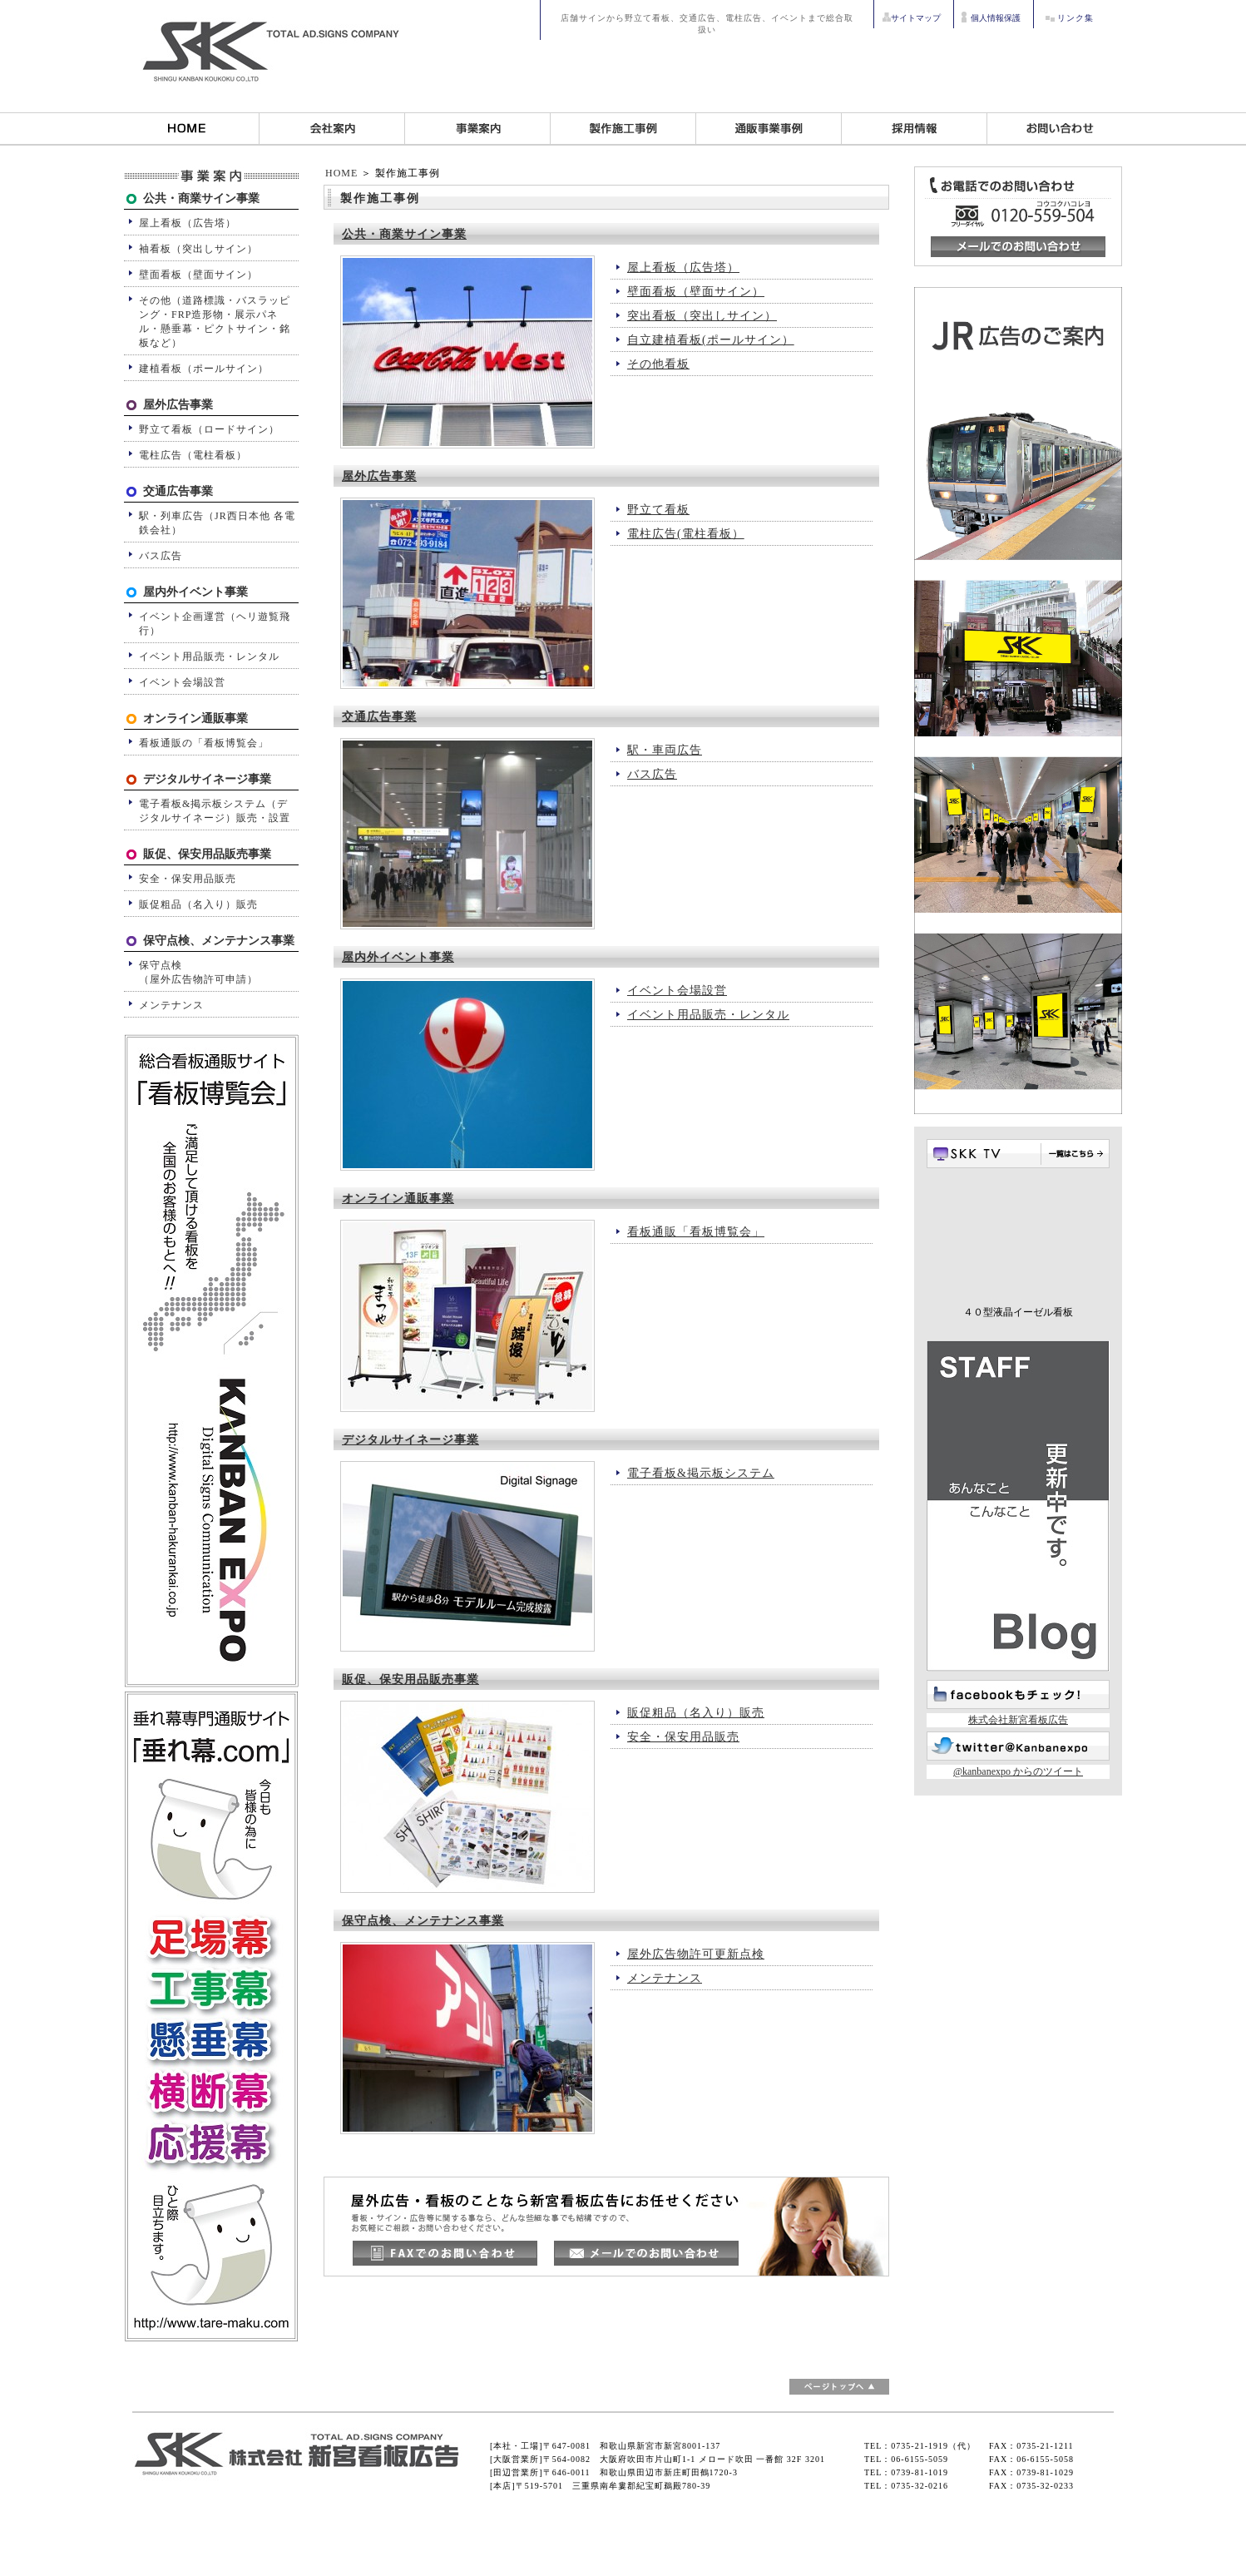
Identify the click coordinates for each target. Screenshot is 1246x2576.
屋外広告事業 (379, 476)
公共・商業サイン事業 (404, 234)
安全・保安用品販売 (683, 1737)
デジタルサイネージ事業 (410, 1440)
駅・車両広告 (664, 750)
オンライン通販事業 (398, 1198)
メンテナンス (664, 1978)
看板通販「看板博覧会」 (695, 1232)
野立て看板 (658, 509)
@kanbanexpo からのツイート (1018, 1771)
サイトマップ (916, 17)
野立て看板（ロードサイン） (209, 429)
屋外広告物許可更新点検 (695, 1954)
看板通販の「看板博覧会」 (204, 743)
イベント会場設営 (677, 990)
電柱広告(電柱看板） (685, 534)
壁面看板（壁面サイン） (695, 291)
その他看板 (658, 364)
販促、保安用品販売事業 (410, 1679)
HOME (341, 173)
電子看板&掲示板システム (700, 1473)
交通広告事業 (379, 717)
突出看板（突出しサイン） (702, 316)
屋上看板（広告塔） (683, 267)
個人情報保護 (996, 17)
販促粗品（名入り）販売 (695, 1713)
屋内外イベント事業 (398, 957)
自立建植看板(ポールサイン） (710, 340)
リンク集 (1075, 17)
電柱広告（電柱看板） (193, 455)
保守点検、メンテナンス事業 (423, 1921)
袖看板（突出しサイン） (198, 249)
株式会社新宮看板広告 (1018, 1720)
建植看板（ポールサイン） (204, 368)
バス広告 (652, 774)
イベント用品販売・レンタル (708, 1014)
